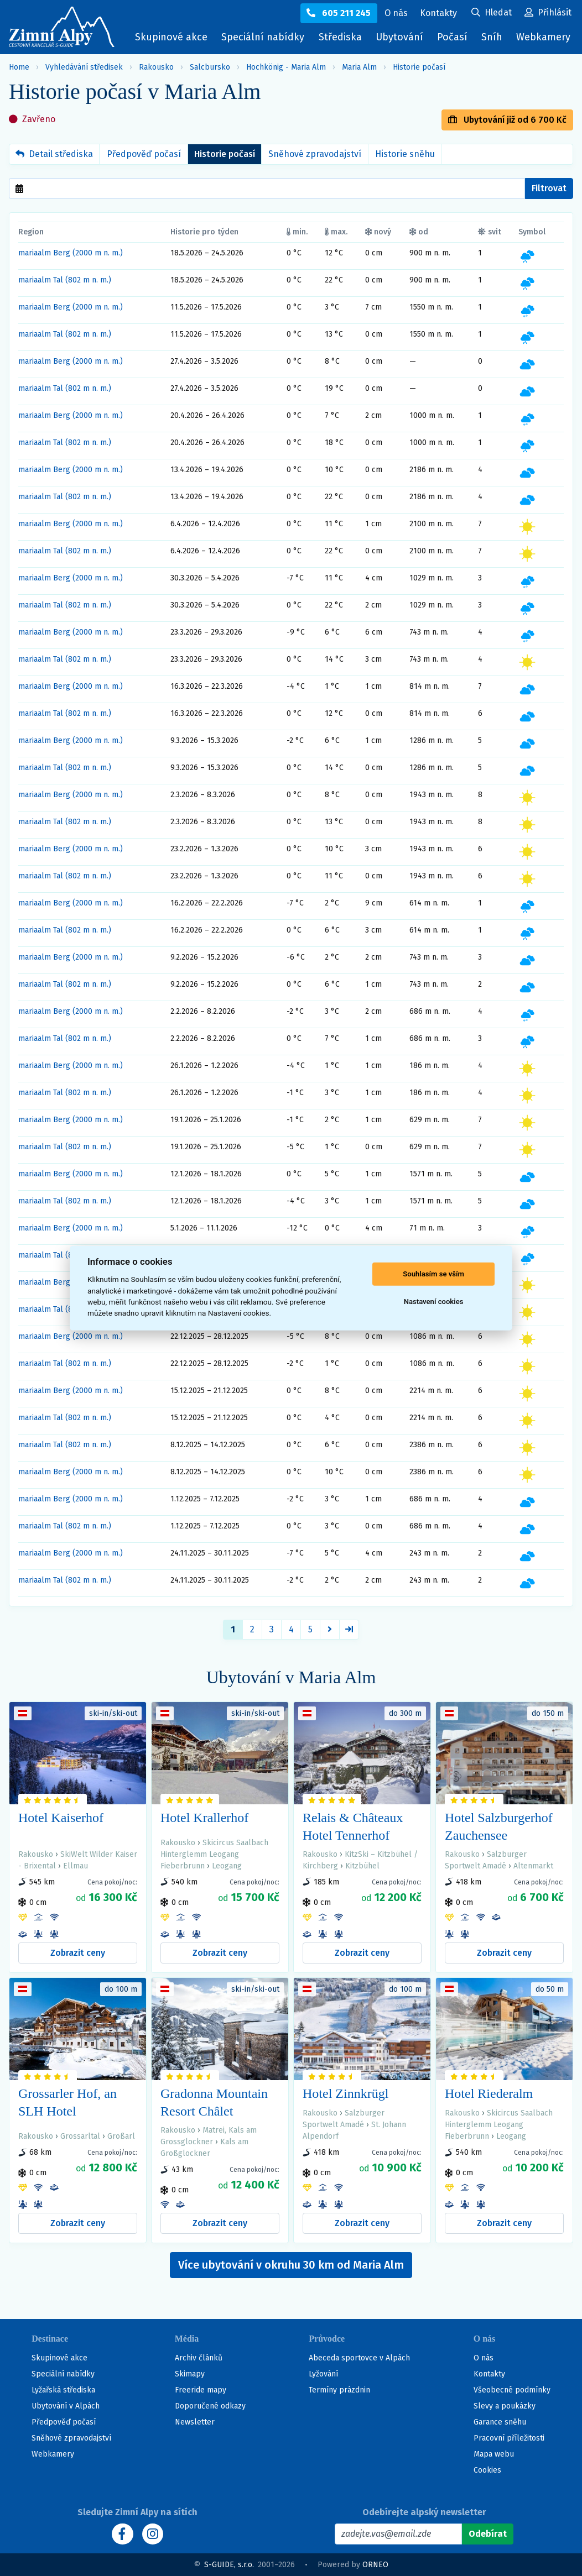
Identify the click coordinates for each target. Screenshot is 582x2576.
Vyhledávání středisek (84, 67)
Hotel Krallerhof (204, 1817)
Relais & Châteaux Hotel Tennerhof (353, 1826)
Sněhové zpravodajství (314, 154)
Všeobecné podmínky (512, 2390)
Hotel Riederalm (489, 2093)
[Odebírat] (487, 2533)
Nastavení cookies (434, 1301)
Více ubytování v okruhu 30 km (291, 2264)
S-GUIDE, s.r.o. (229, 2564)
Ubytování (402, 39)
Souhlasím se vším (433, 1274)
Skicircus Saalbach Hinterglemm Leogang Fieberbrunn (214, 1854)
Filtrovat (549, 188)
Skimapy (190, 2374)
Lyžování (323, 2374)
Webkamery (543, 37)
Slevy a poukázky (505, 2406)
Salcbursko (210, 67)
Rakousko (156, 67)
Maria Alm (359, 67)
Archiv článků (198, 2358)
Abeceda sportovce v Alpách (359, 2358)
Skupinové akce (171, 37)
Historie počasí (419, 67)
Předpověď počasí (144, 154)
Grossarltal (80, 2136)
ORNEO (375, 2564)
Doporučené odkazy (210, 2406)
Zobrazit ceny (77, 1952)
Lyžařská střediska (63, 2390)
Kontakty (489, 2374)
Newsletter (195, 2422)
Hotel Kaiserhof (60, 1817)
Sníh (494, 39)
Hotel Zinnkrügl (345, 2093)
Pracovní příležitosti (509, 2438)
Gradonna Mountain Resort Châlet (214, 2102)
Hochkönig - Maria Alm (286, 67)
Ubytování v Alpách (66, 2406)
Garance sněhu (500, 2422)
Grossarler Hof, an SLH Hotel (67, 2102)
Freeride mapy (200, 2390)
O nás (483, 2358)
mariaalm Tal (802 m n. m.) (64, 280)
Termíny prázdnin (339, 2390)
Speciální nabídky (262, 37)
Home (19, 67)
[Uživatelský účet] (491, 13)
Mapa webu (494, 2454)
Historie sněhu (405, 154)
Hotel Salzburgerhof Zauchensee (499, 1826)
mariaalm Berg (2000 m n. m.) (70, 253)
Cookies (487, 2470)
